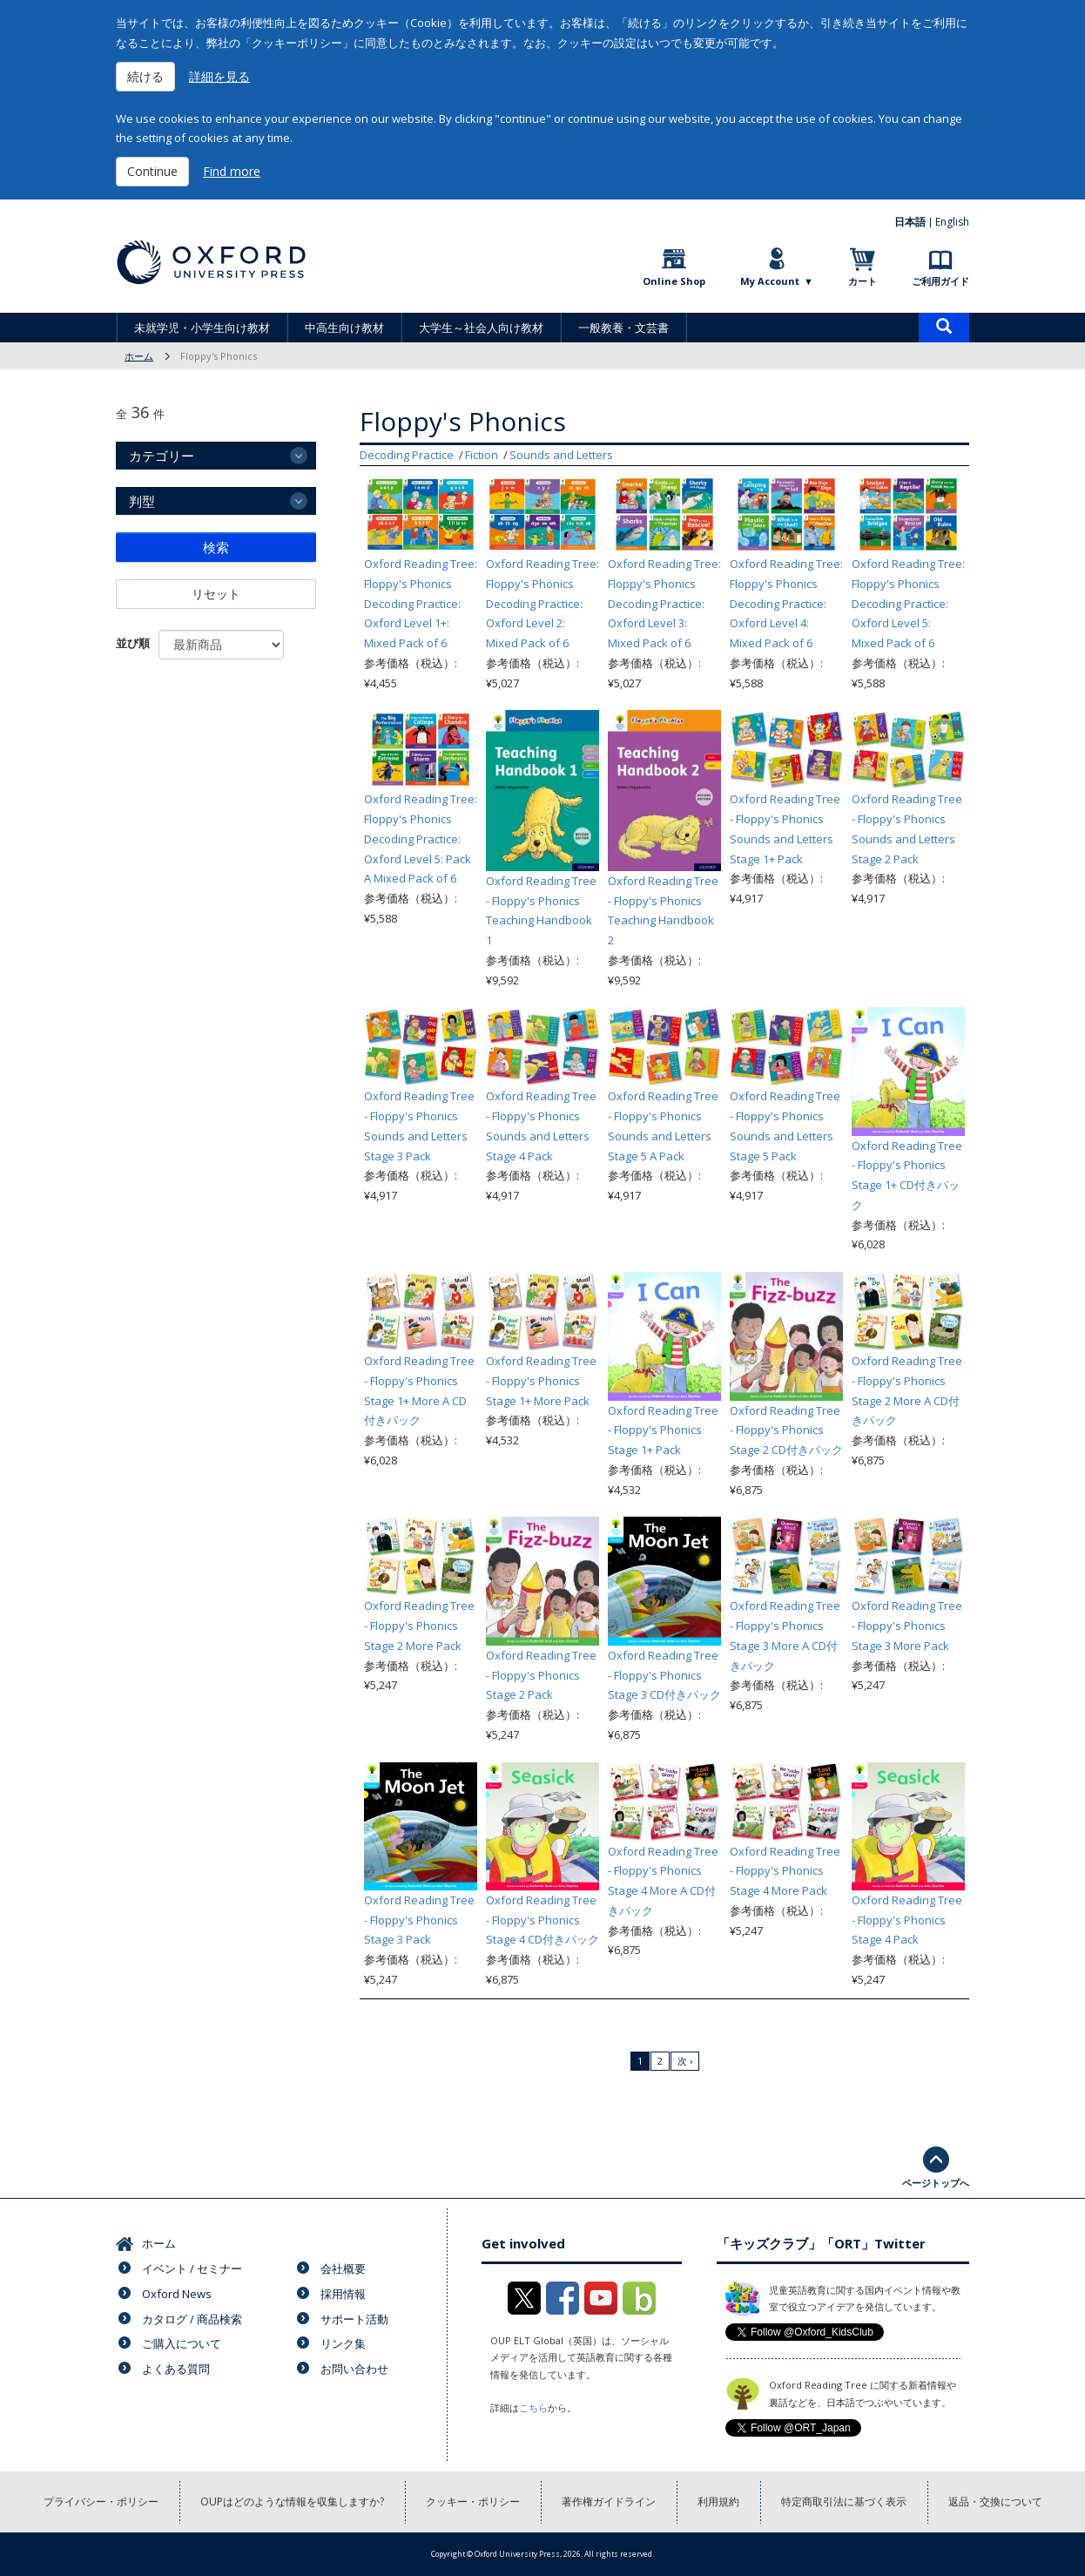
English (952, 221)
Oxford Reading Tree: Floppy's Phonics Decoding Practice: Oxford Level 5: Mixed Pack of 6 (908, 603)
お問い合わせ (354, 2369)
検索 (216, 547)
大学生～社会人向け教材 (481, 327)
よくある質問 (176, 2369)
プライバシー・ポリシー (101, 2501)
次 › (684, 2060)
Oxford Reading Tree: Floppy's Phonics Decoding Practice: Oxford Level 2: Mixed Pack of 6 (542, 603)
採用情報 (343, 2294)
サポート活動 (354, 2319)
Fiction (481, 455)
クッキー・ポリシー (473, 2501)
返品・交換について (995, 2501)
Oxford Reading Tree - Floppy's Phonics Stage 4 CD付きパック (542, 1920)
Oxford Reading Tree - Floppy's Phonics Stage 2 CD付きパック (786, 1430)
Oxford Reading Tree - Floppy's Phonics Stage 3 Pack (419, 1920)
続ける (145, 76)
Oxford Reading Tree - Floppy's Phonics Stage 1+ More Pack (541, 1381)
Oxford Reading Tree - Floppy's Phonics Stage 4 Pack (907, 1920)
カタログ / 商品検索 (192, 2319)
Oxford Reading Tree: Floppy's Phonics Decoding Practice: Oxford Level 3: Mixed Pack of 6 (664, 603)
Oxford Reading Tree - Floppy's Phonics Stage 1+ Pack (663, 1430)
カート (862, 280)
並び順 (133, 643)
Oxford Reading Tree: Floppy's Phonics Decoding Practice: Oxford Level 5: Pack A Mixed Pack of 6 (420, 838)
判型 (142, 501)
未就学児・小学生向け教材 (202, 327)
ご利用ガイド (940, 280)
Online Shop (674, 280)
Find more (231, 171)
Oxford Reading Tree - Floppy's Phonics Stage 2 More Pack (419, 1625)
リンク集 (343, 2343)
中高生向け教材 (344, 327)
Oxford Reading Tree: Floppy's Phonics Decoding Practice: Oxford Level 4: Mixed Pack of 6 (786, 603)
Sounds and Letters (561, 455)
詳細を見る (219, 76)
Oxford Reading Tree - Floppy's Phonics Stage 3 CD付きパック (664, 1675)
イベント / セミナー (192, 2268)
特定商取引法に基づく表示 (843, 2501)
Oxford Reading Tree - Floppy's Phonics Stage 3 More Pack (907, 1625)
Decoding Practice (407, 455)
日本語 (910, 221)
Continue (152, 171)
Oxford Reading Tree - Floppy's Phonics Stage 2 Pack (541, 1675)
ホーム (139, 355)
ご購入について (181, 2343)
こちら (533, 2407)
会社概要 (343, 2268)
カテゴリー (161, 455)
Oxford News (177, 2294)
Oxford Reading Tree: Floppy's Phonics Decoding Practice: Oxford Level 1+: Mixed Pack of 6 (420, 603)
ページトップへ (935, 2182)
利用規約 (718, 2501)
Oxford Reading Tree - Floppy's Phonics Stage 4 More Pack (785, 1871)
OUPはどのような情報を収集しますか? (292, 2501)
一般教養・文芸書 (623, 327)
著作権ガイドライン (609, 2501)
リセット (216, 593)
